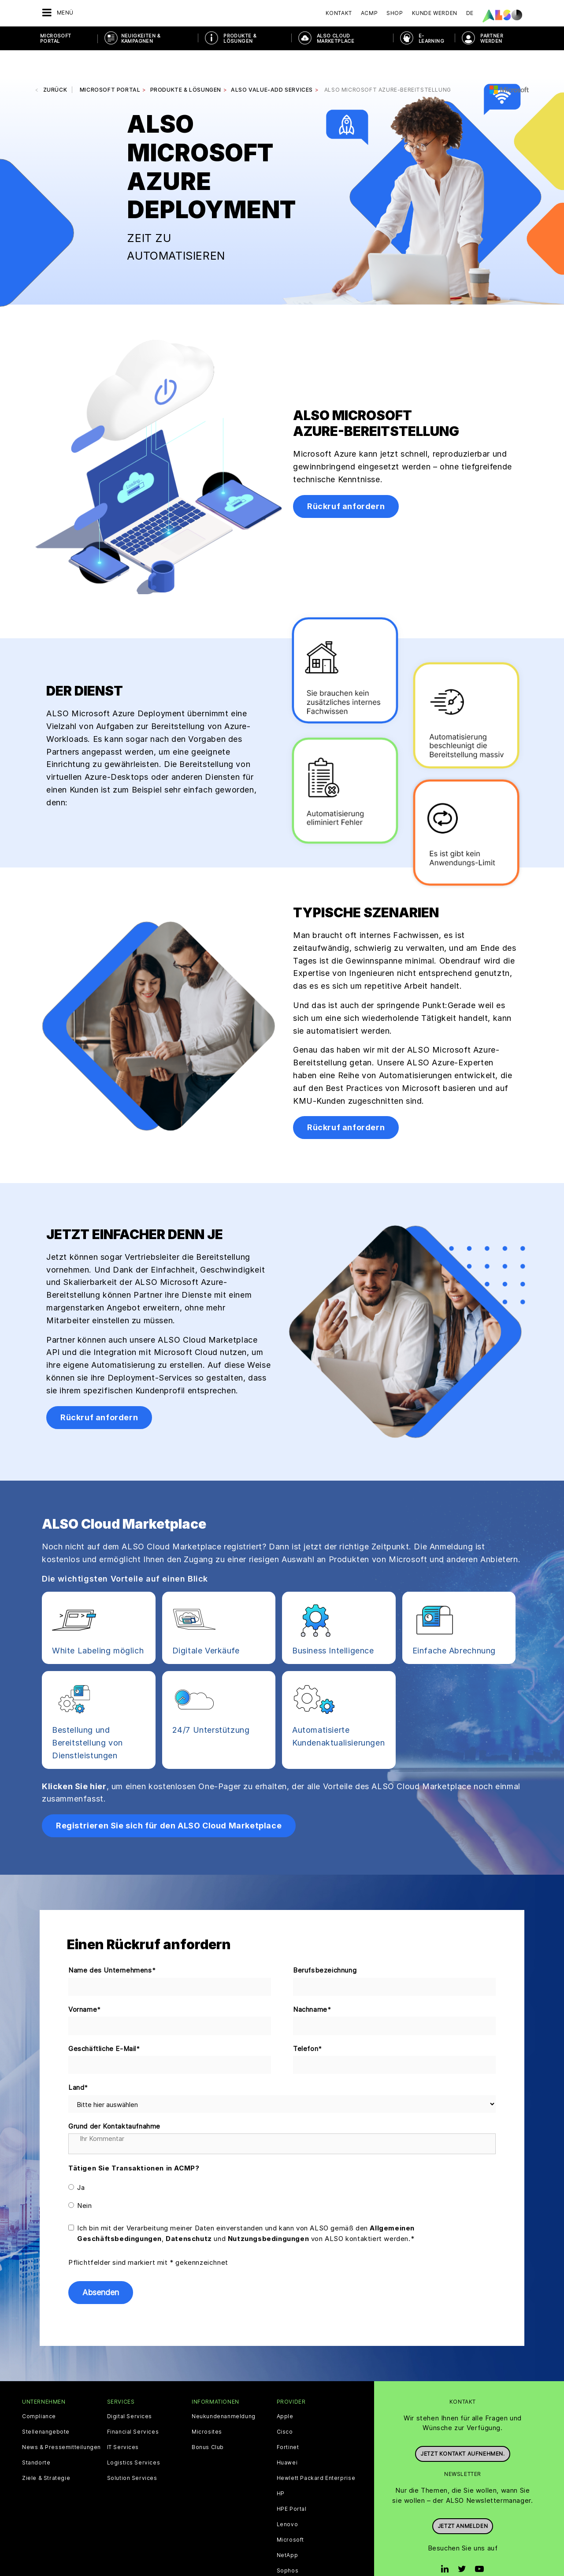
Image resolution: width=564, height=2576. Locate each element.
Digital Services (129, 2390)
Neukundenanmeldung (224, 2390)
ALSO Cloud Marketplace (335, 38)
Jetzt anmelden (463, 2495)
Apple (285, 2390)
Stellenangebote (46, 2405)
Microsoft (290, 2513)
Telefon (308, 2023)
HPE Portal (292, 2482)
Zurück (55, 63)
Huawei (287, 2436)
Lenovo (287, 2498)
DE (470, 13)
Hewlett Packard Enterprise (316, 2452)
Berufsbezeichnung (324, 1943)
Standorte (36, 2436)
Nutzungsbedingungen (268, 2212)
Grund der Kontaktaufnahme (114, 2100)
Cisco (285, 2405)
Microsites (207, 2405)
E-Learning (431, 38)
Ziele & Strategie (46, 2452)
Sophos (288, 2544)
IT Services (123, 2421)
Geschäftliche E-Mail (104, 2023)
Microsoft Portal (55, 38)
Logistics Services (133, 2436)
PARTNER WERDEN (491, 38)
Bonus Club (208, 2421)
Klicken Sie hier (74, 1759)
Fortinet (288, 2421)
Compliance (39, 2390)
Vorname (84, 1983)
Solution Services (132, 2452)
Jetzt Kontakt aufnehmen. (462, 2423)
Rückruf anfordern (346, 479)
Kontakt (339, 13)
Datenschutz (189, 2212)
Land (78, 2062)
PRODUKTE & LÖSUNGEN (239, 38)
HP (281, 2467)
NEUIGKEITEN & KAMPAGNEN (141, 38)
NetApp (287, 2529)
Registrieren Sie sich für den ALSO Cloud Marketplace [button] (169, 1799)
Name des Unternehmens (112, 1944)
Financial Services (133, 2405)
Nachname (312, 1983)
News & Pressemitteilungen (61, 2421)
